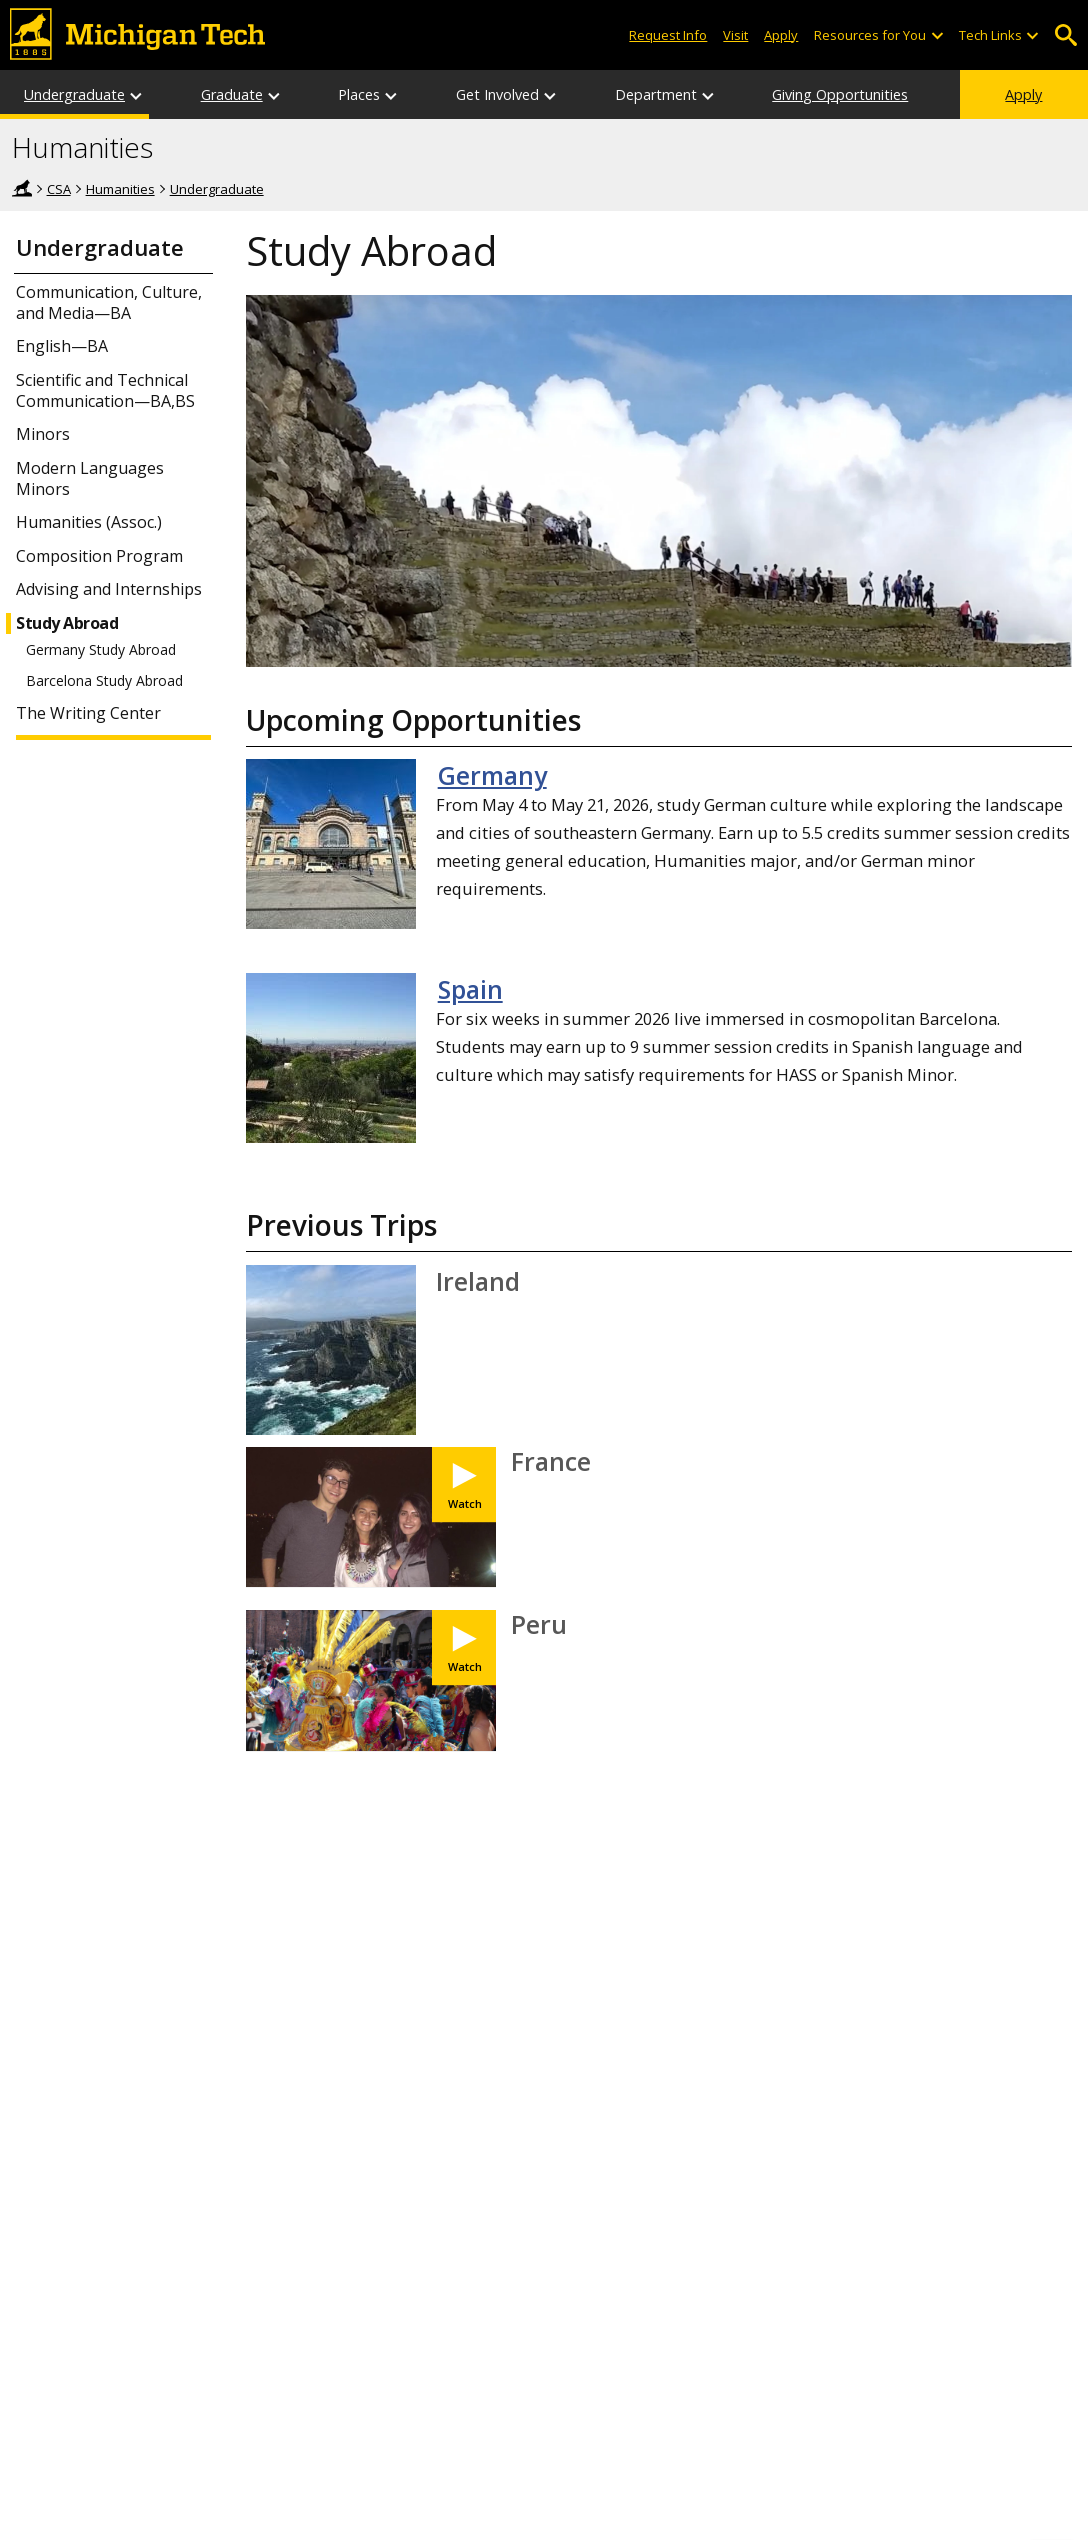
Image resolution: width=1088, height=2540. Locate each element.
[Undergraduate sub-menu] (137, 94)
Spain (470, 989)
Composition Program (99, 556)
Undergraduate (74, 94)
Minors (43, 434)
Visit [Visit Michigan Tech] (735, 35)
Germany (492, 775)
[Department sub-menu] (709, 94)
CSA (59, 189)
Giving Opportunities (840, 94)
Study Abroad (67, 623)
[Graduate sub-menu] (275, 94)
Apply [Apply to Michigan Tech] (781, 35)
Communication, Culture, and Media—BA (109, 303)
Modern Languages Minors (90, 479)
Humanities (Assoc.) (89, 522)
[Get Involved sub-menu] (551, 94)
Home (22, 188)
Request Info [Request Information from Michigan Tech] (668, 35)
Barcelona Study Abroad (104, 681)
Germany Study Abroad (101, 650)
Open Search (1065, 35)
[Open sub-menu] (936, 35)
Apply (1023, 94)
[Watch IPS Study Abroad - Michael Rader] (464, 1484)
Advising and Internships (109, 589)
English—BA (62, 346)
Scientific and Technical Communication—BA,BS (105, 391)
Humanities (82, 148)
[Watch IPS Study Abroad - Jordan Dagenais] (464, 1647)
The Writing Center (88, 713)
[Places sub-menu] (392, 94)
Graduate (232, 94)
